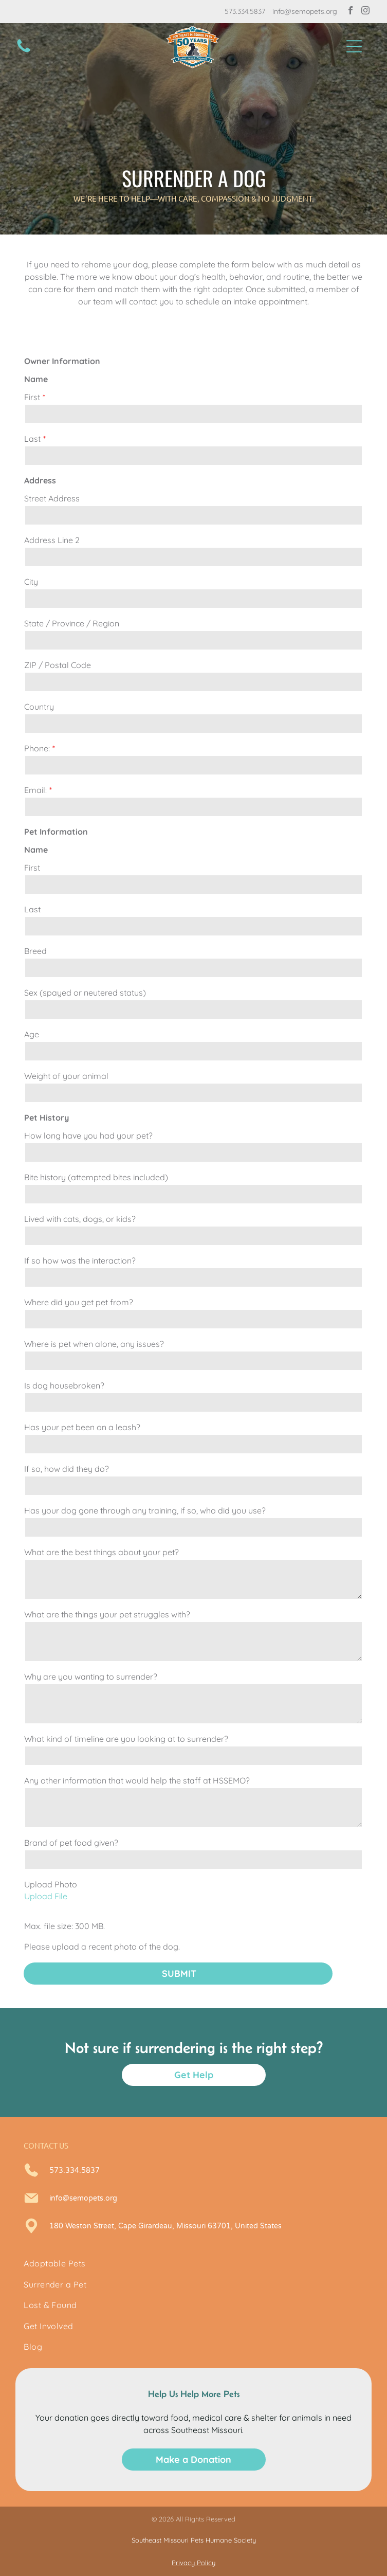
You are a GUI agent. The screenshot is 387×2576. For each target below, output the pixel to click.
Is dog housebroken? (64, 1385)
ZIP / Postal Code (57, 665)
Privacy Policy (193, 2563)
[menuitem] (193, 2263)
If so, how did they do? (66, 1469)
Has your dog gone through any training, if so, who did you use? (145, 1510)
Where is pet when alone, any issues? (94, 1344)
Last (32, 439)
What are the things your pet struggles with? (107, 1614)
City (31, 582)
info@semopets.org (304, 11)
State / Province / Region (71, 623)
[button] (354, 46)
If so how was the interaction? (80, 1260)
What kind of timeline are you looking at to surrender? (126, 1739)
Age (31, 1034)
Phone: (37, 748)
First (32, 397)
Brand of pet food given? (71, 1843)
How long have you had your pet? (88, 1135)
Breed (35, 951)
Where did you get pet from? (78, 1302)
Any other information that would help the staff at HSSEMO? (137, 1780)
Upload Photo (50, 1884)
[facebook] (350, 11)
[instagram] (365, 11)
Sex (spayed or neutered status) (85, 992)
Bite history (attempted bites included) (96, 1177)
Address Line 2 (52, 540)
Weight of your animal (66, 1076)
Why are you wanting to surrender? (90, 1676)
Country (39, 706)
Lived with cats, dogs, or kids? (80, 1219)
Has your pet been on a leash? (82, 1427)
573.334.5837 (245, 11)
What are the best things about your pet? (101, 1552)
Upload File (45, 1896)
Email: (35, 790)
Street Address (52, 498)
